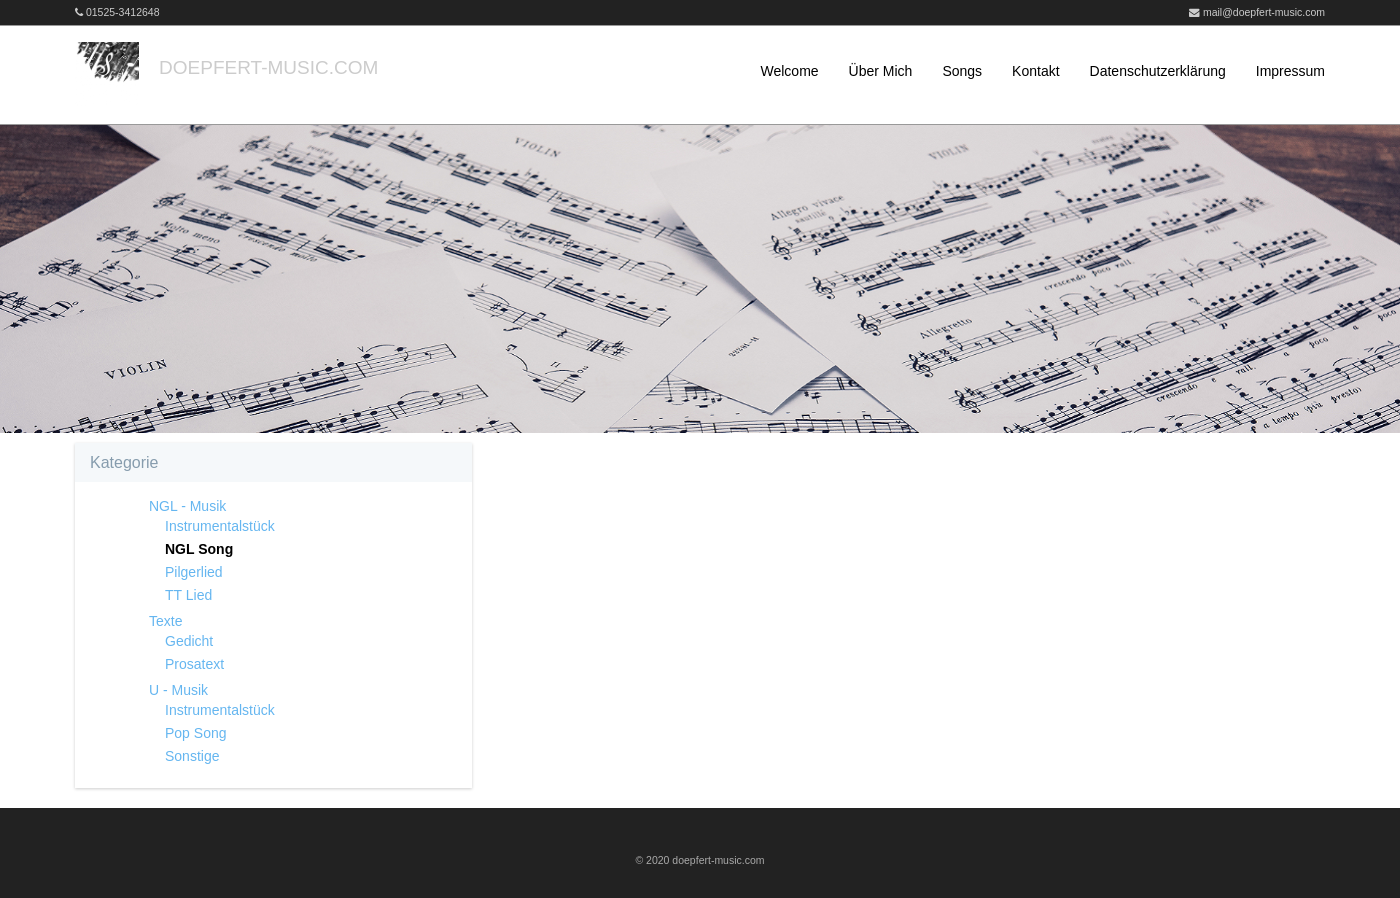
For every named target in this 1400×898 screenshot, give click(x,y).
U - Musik (178, 690)
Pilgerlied (194, 572)
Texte (165, 621)
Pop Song (196, 733)
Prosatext (194, 664)
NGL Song (199, 549)
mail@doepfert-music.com (1264, 12)
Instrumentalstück (220, 526)
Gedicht (189, 641)
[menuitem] (775, 71)
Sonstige (192, 756)
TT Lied (188, 595)
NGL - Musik (187, 506)
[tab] (273, 462)
